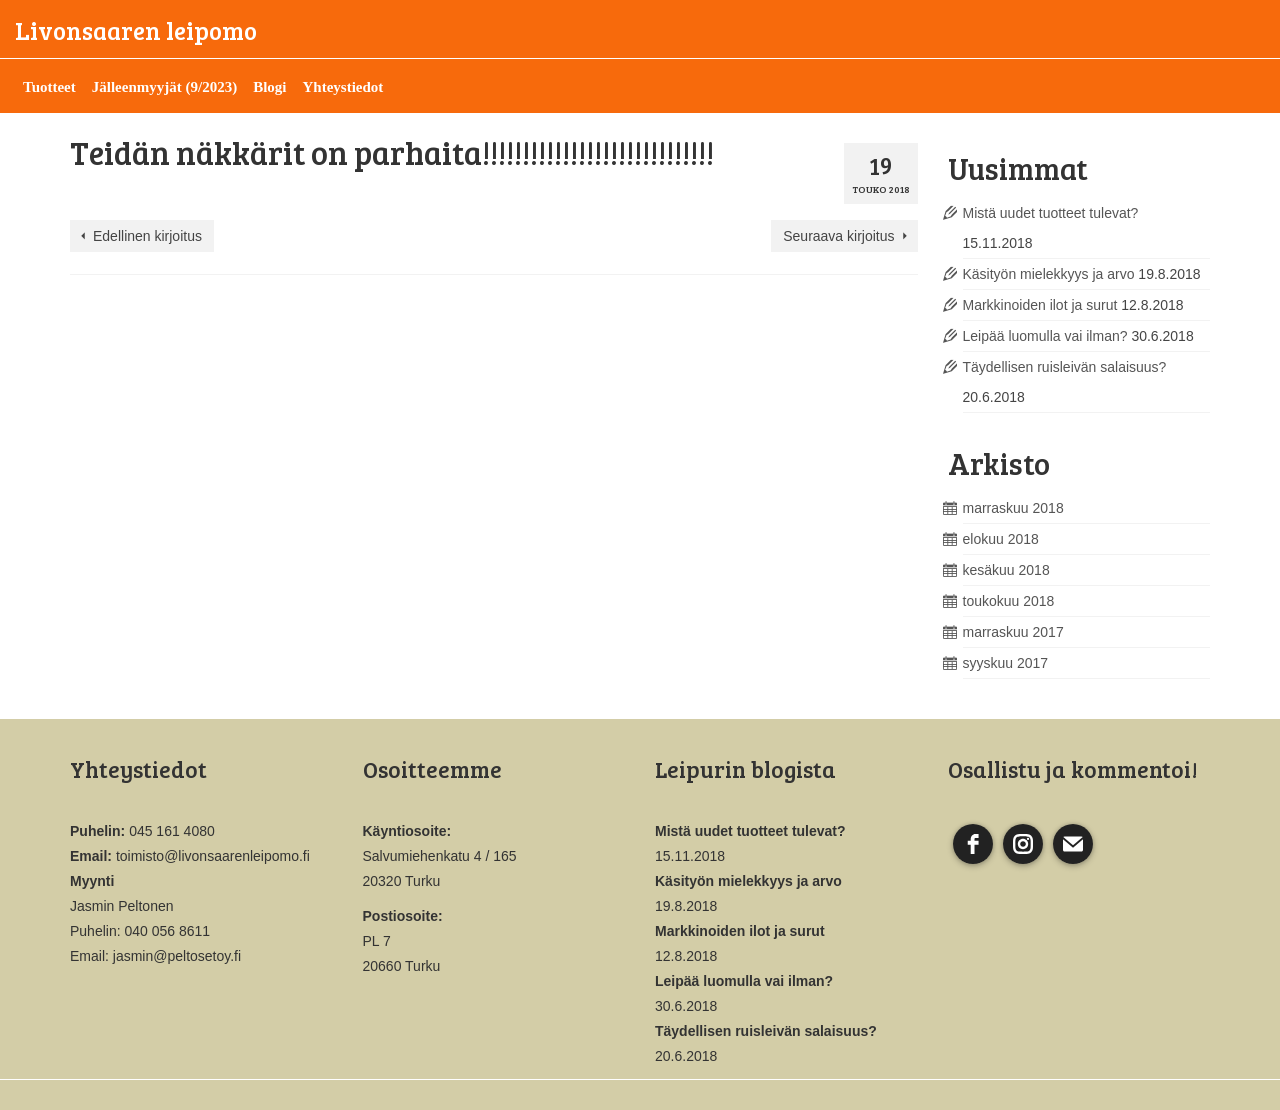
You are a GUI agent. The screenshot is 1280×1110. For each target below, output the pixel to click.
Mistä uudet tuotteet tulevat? (1051, 213)
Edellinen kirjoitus (147, 236)
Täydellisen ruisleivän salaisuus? (1065, 367)
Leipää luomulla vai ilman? (1045, 336)
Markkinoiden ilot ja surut (1040, 305)
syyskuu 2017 (1006, 663)
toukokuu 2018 (1009, 601)
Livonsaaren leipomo (136, 30)
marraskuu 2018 (1013, 508)
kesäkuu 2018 (1006, 570)
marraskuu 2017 (1013, 632)
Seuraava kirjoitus (838, 236)
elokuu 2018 (1001, 539)
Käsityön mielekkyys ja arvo (1049, 274)
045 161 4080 (172, 831)
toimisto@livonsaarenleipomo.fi (213, 856)
